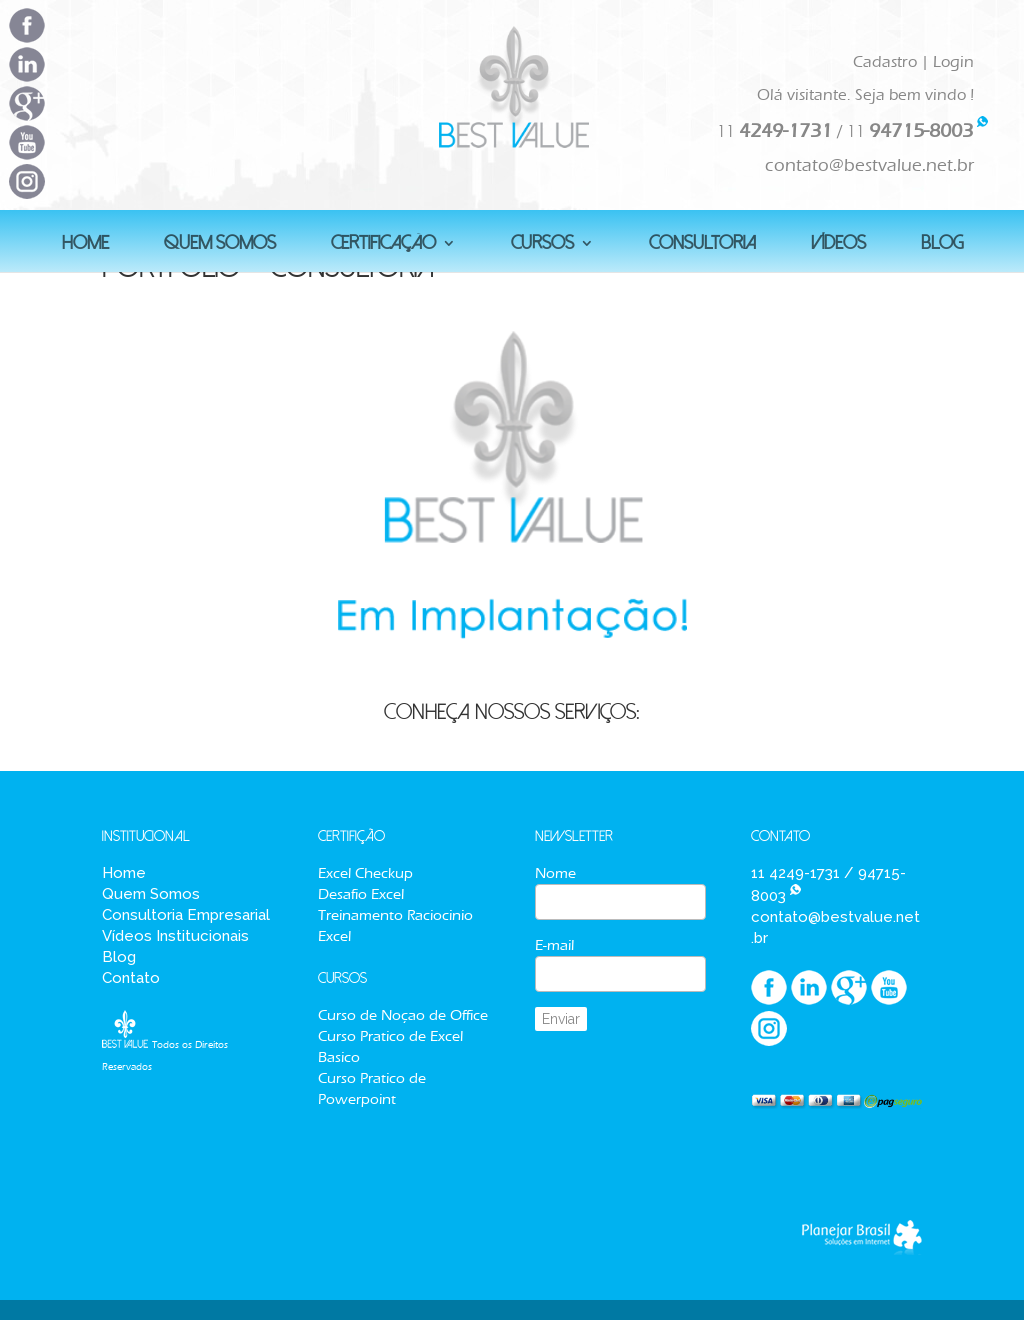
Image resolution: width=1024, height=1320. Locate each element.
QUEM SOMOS (220, 244)
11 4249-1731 (795, 873)
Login (953, 61)
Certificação (383, 244)
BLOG (942, 244)
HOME (85, 244)
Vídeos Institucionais (175, 936)
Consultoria (702, 244)
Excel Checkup (365, 873)
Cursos (542, 244)
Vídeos (838, 244)
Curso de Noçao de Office (403, 1015)
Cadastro (885, 61)
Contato (131, 978)
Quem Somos (151, 894)
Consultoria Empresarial (186, 915)
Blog (119, 957)
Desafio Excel (361, 894)
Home (124, 873)
